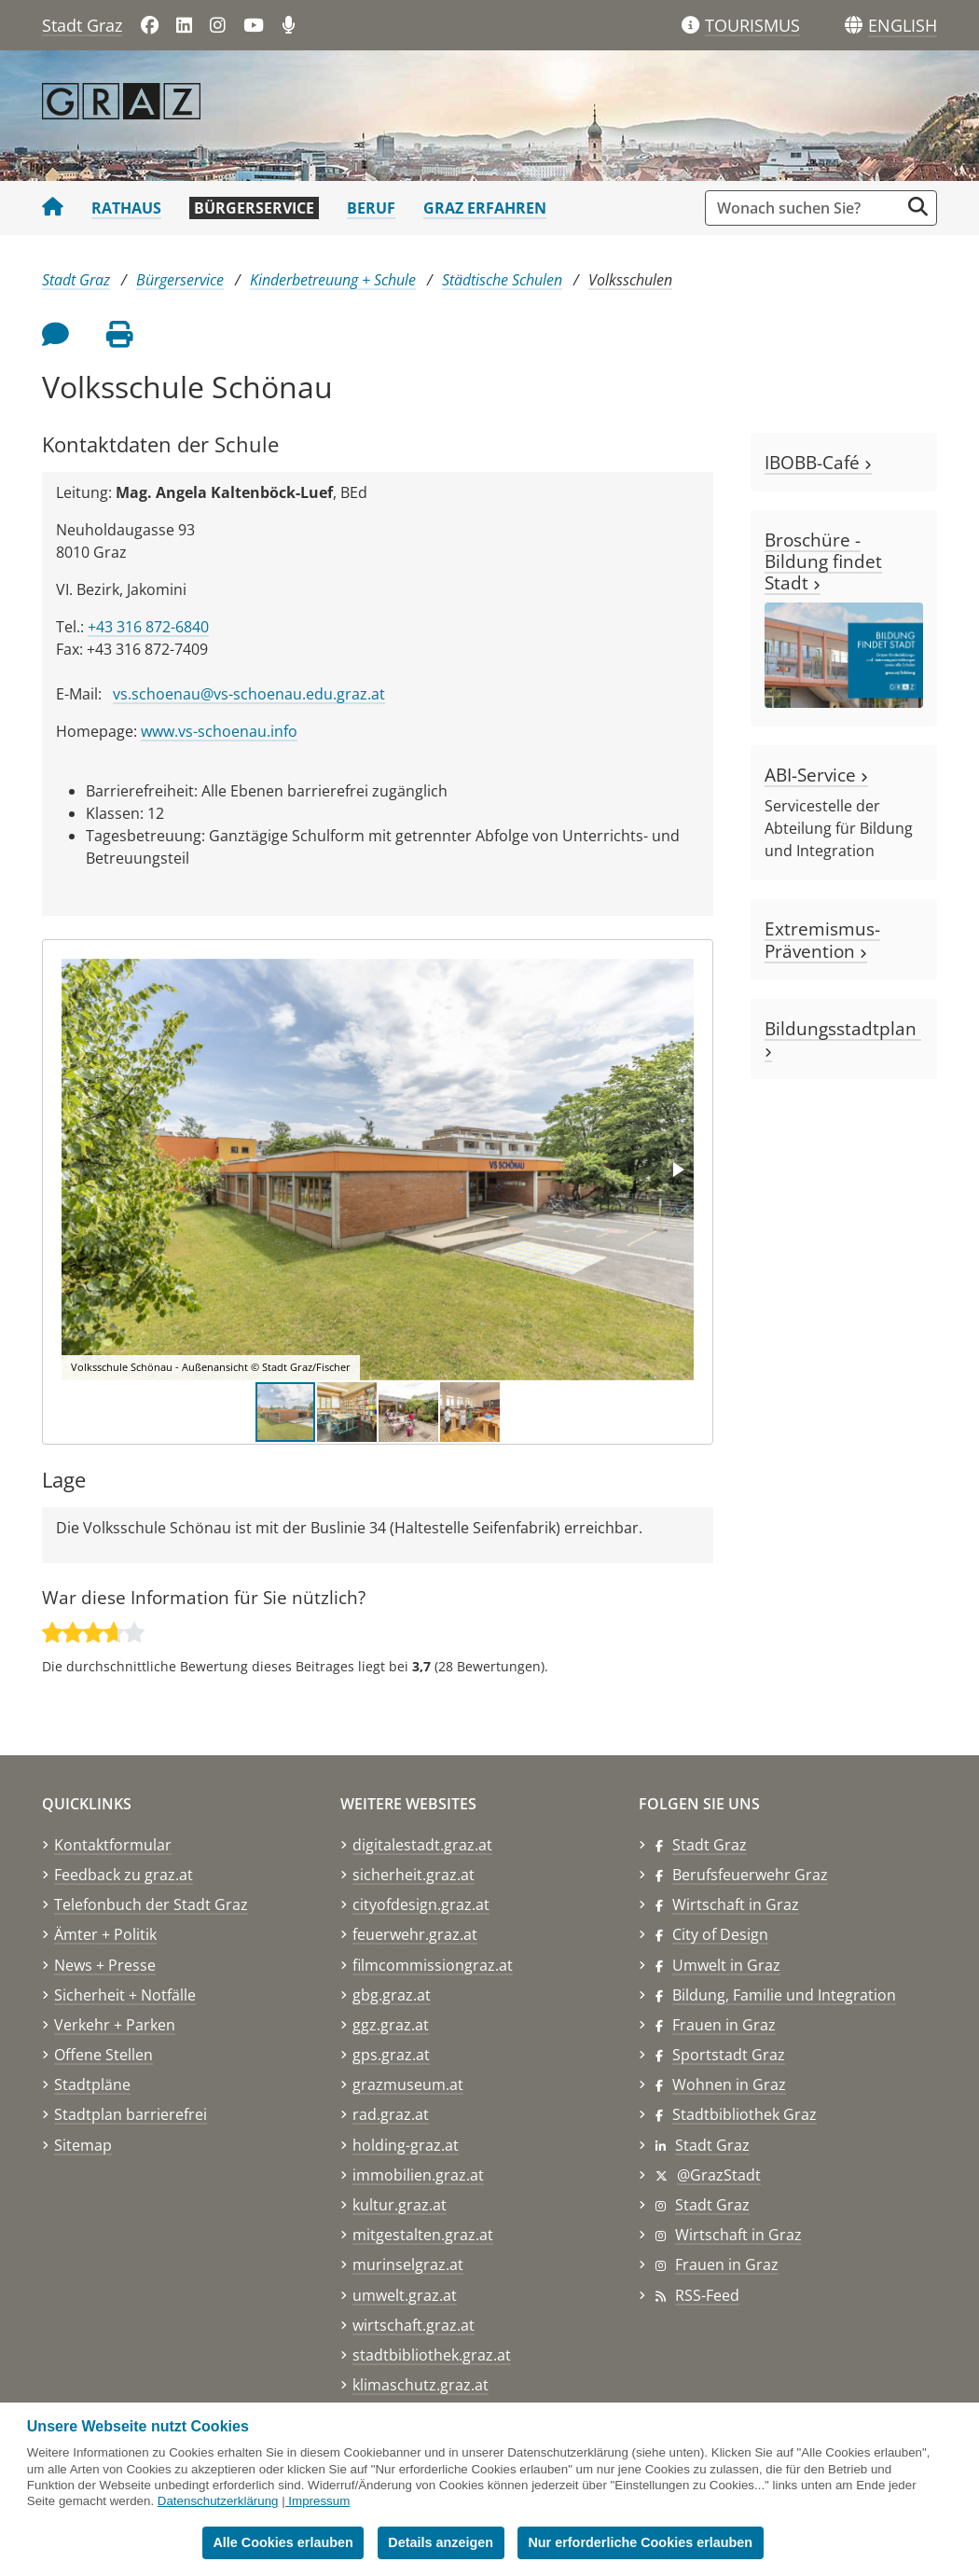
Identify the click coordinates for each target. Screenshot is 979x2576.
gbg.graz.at (391, 1995)
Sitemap (83, 2145)
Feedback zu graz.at (123, 1874)
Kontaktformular (113, 1845)
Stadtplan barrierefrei (130, 2114)
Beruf (371, 208)
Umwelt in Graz (726, 1965)
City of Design (720, 1934)
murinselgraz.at (407, 2264)
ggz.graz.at (390, 2025)
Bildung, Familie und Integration (784, 1995)
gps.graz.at (391, 2054)
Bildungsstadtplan (843, 1037)
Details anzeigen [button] (440, 2542)
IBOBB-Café (818, 462)
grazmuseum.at (407, 2084)
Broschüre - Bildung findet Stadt (823, 561)
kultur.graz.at (399, 2205)
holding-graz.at (405, 2145)
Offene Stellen (103, 2054)
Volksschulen (630, 280)
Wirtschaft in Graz (735, 1904)
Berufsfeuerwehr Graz (750, 1874)
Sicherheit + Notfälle (125, 1995)
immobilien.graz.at (418, 2175)
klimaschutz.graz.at (420, 2385)
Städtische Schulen (502, 280)
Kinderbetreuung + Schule (333, 280)
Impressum (319, 2501)
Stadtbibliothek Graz (744, 2114)
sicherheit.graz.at (413, 1874)
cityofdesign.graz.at (421, 1904)
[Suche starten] (918, 206)
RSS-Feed (707, 2295)
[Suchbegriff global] (807, 208)
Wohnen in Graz (729, 2084)
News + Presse (105, 1965)
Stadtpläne (92, 2084)
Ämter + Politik (105, 1934)
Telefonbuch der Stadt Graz (151, 1904)
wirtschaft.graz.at (413, 2325)
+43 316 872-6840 (148, 626)
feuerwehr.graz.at (414, 1934)
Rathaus (126, 208)
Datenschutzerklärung (218, 2501)
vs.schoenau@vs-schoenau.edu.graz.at (249, 694)
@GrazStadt (719, 2175)
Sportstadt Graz (728, 2054)
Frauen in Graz (724, 2025)
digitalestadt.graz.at (422, 1845)
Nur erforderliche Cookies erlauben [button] (640, 2542)
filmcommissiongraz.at (432, 1965)
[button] (902, 26)
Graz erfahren (484, 208)
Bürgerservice (254, 208)
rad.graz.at (390, 2114)
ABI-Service (816, 774)
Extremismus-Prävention (822, 939)
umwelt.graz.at (404, 2295)
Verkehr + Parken (114, 2025)
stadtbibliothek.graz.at (431, 2355)
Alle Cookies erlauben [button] (282, 2542)
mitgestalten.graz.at (422, 2234)
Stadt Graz (82, 25)
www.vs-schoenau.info (219, 731)
